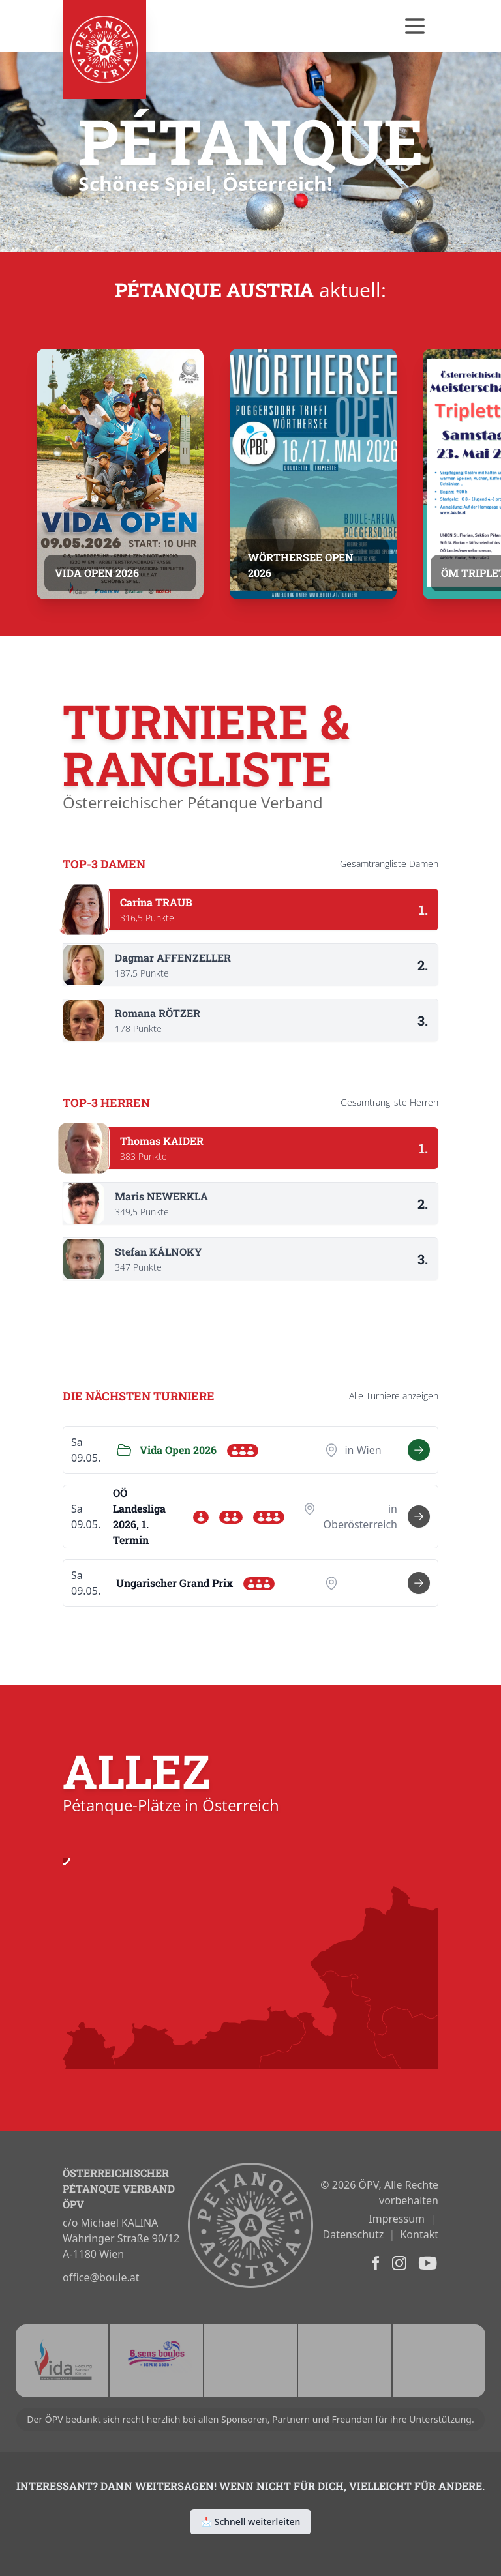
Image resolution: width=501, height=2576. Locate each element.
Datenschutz (353, 2234)
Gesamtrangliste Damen (389, 863)
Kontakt (419, 2234)
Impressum (397, 2219)
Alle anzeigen (393, 1395)
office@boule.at (101, 2277)
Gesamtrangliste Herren (389, 1102)
